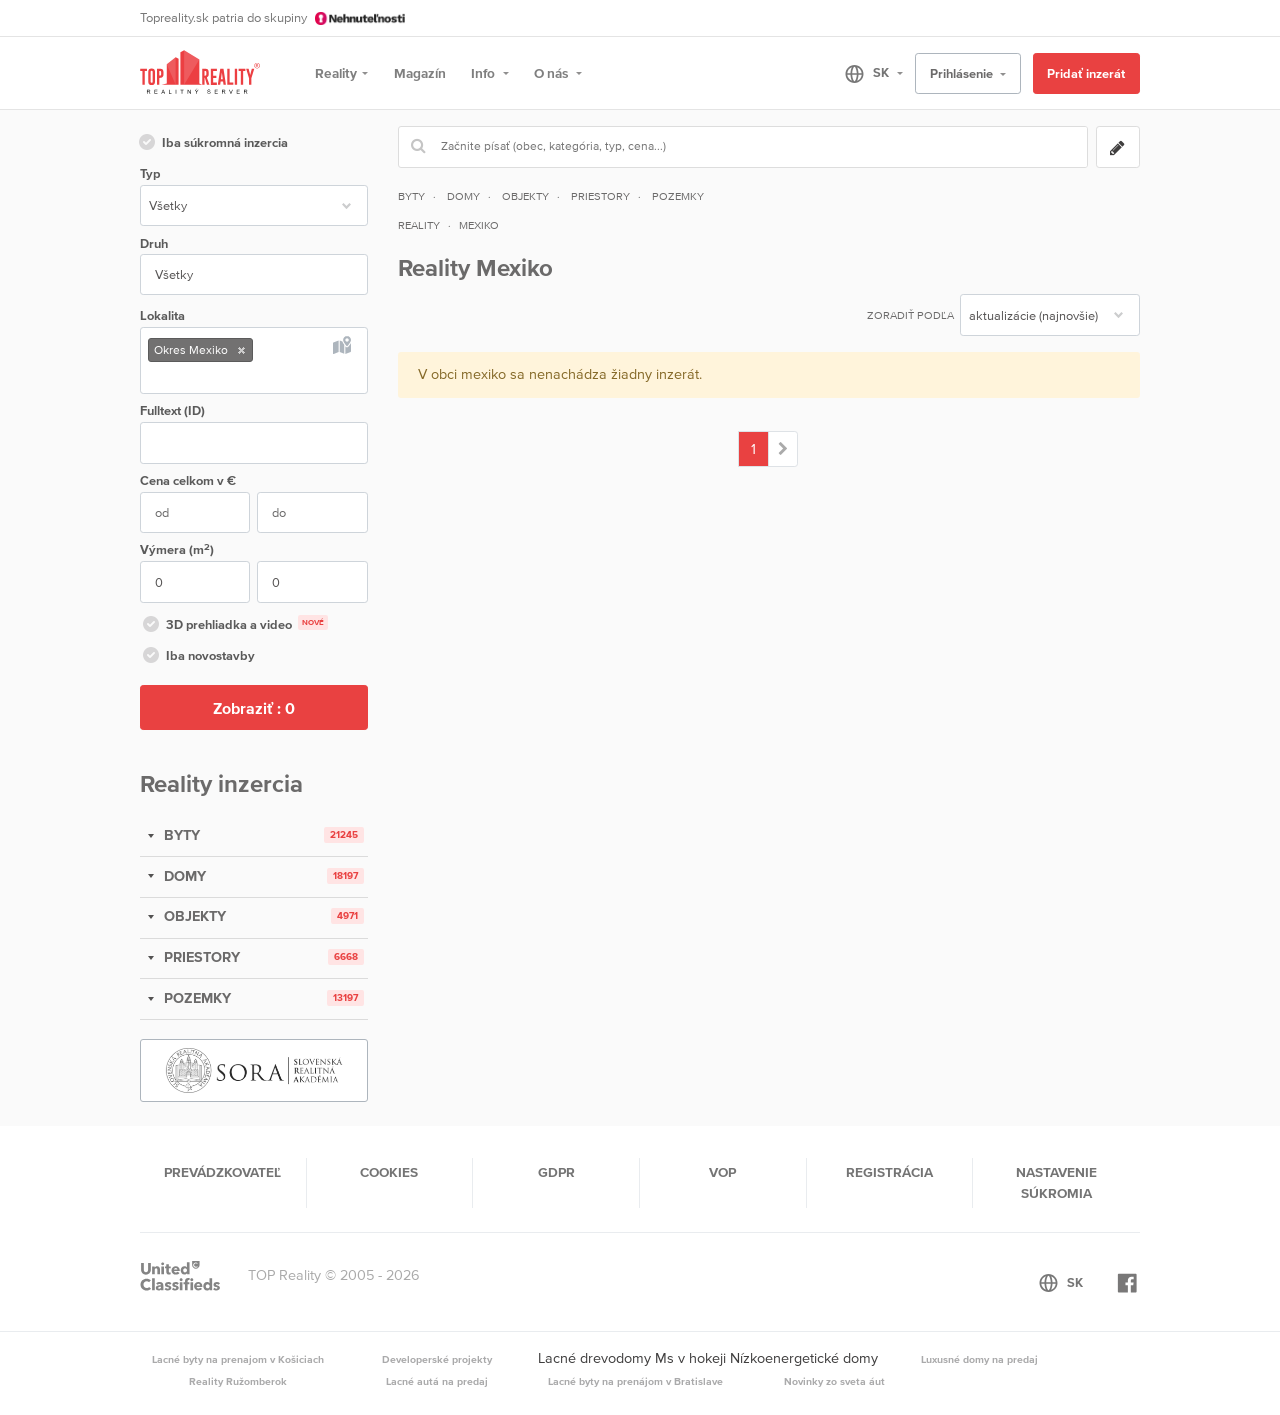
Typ (150, 173)
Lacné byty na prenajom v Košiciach (238, 1359)
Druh (154, 243)
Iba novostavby (197, 657)
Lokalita (162, 315)
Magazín (420, 73)
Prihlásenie (963, 73)
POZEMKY (195, 998)
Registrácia (889, 1172)
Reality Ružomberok (238, 1381)
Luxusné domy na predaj (979, 1359)
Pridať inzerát (1086, 73)
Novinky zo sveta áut (834, 1381)
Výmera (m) (177, 549)
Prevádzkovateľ (222, 1172)
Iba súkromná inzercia (212, 144)
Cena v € (188, 480)
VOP (722, 1172)
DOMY (183, 876)
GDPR (556, 1172)
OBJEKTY (193, 916)
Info (484, 73)
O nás (552, 73)
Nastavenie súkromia (1056, 1182)
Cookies (389, 1172)
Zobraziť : (254, 708)
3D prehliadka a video (234, 626)
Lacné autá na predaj (437, 1381)
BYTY (180, 835)
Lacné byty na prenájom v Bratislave (635, 1381)
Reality (336, 73)
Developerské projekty (437, 1359)
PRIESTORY (200, 957)
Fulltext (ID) (172, 410)
